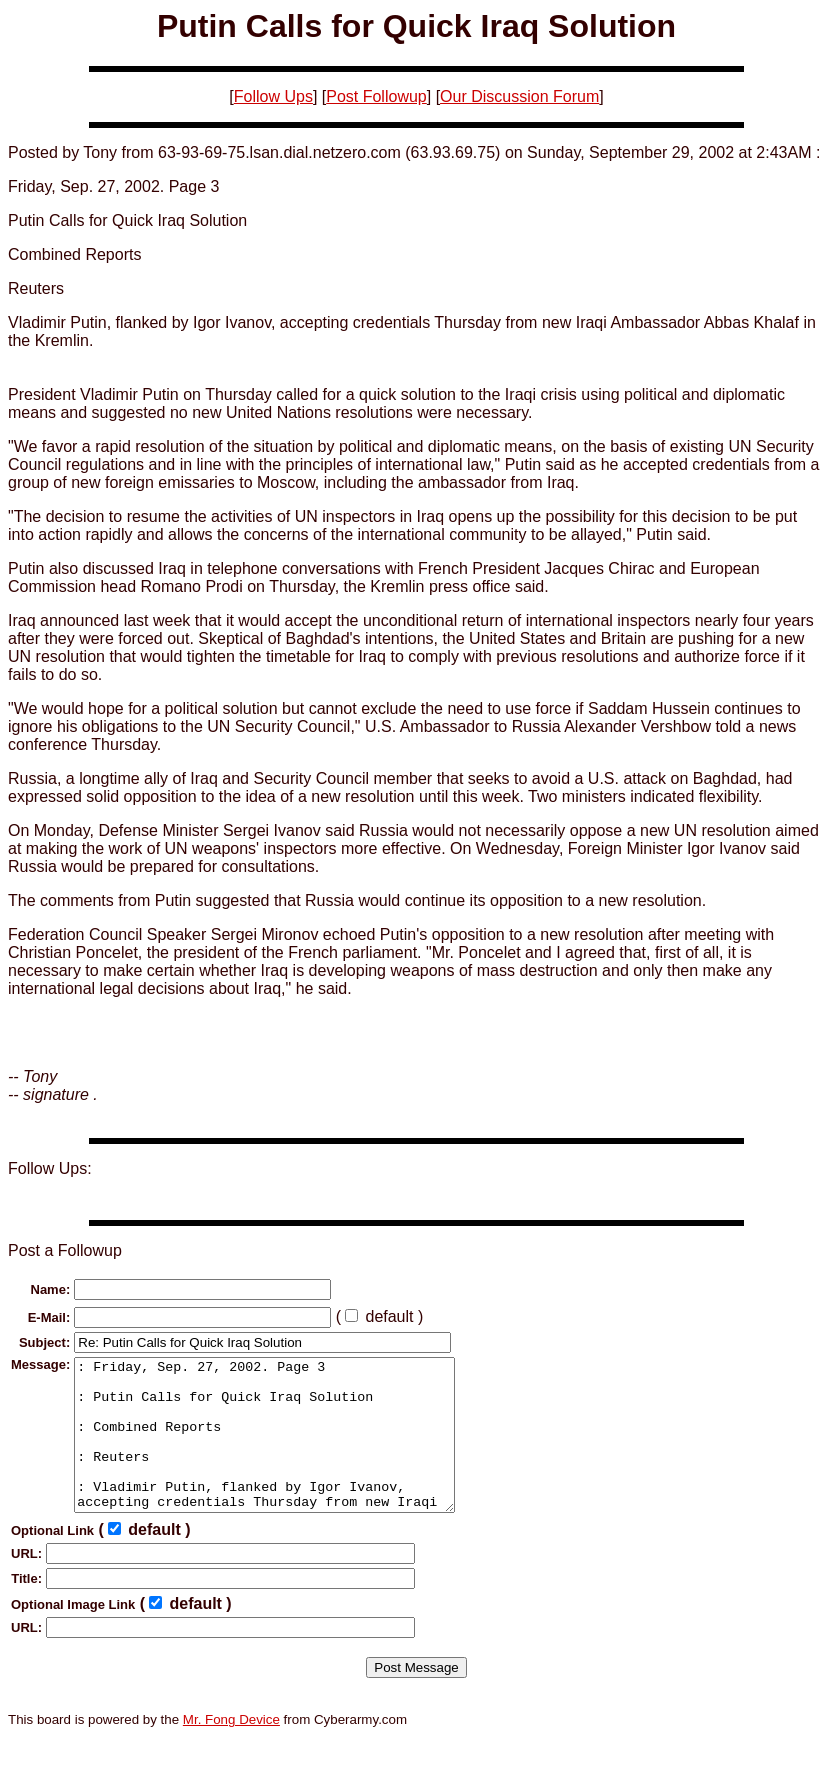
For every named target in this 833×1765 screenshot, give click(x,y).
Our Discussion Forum (519, 96)
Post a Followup (65, 1250)
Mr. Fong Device (231, 1749)
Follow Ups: (50, 1168)
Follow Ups (273, 96)
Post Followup (376, 96)
